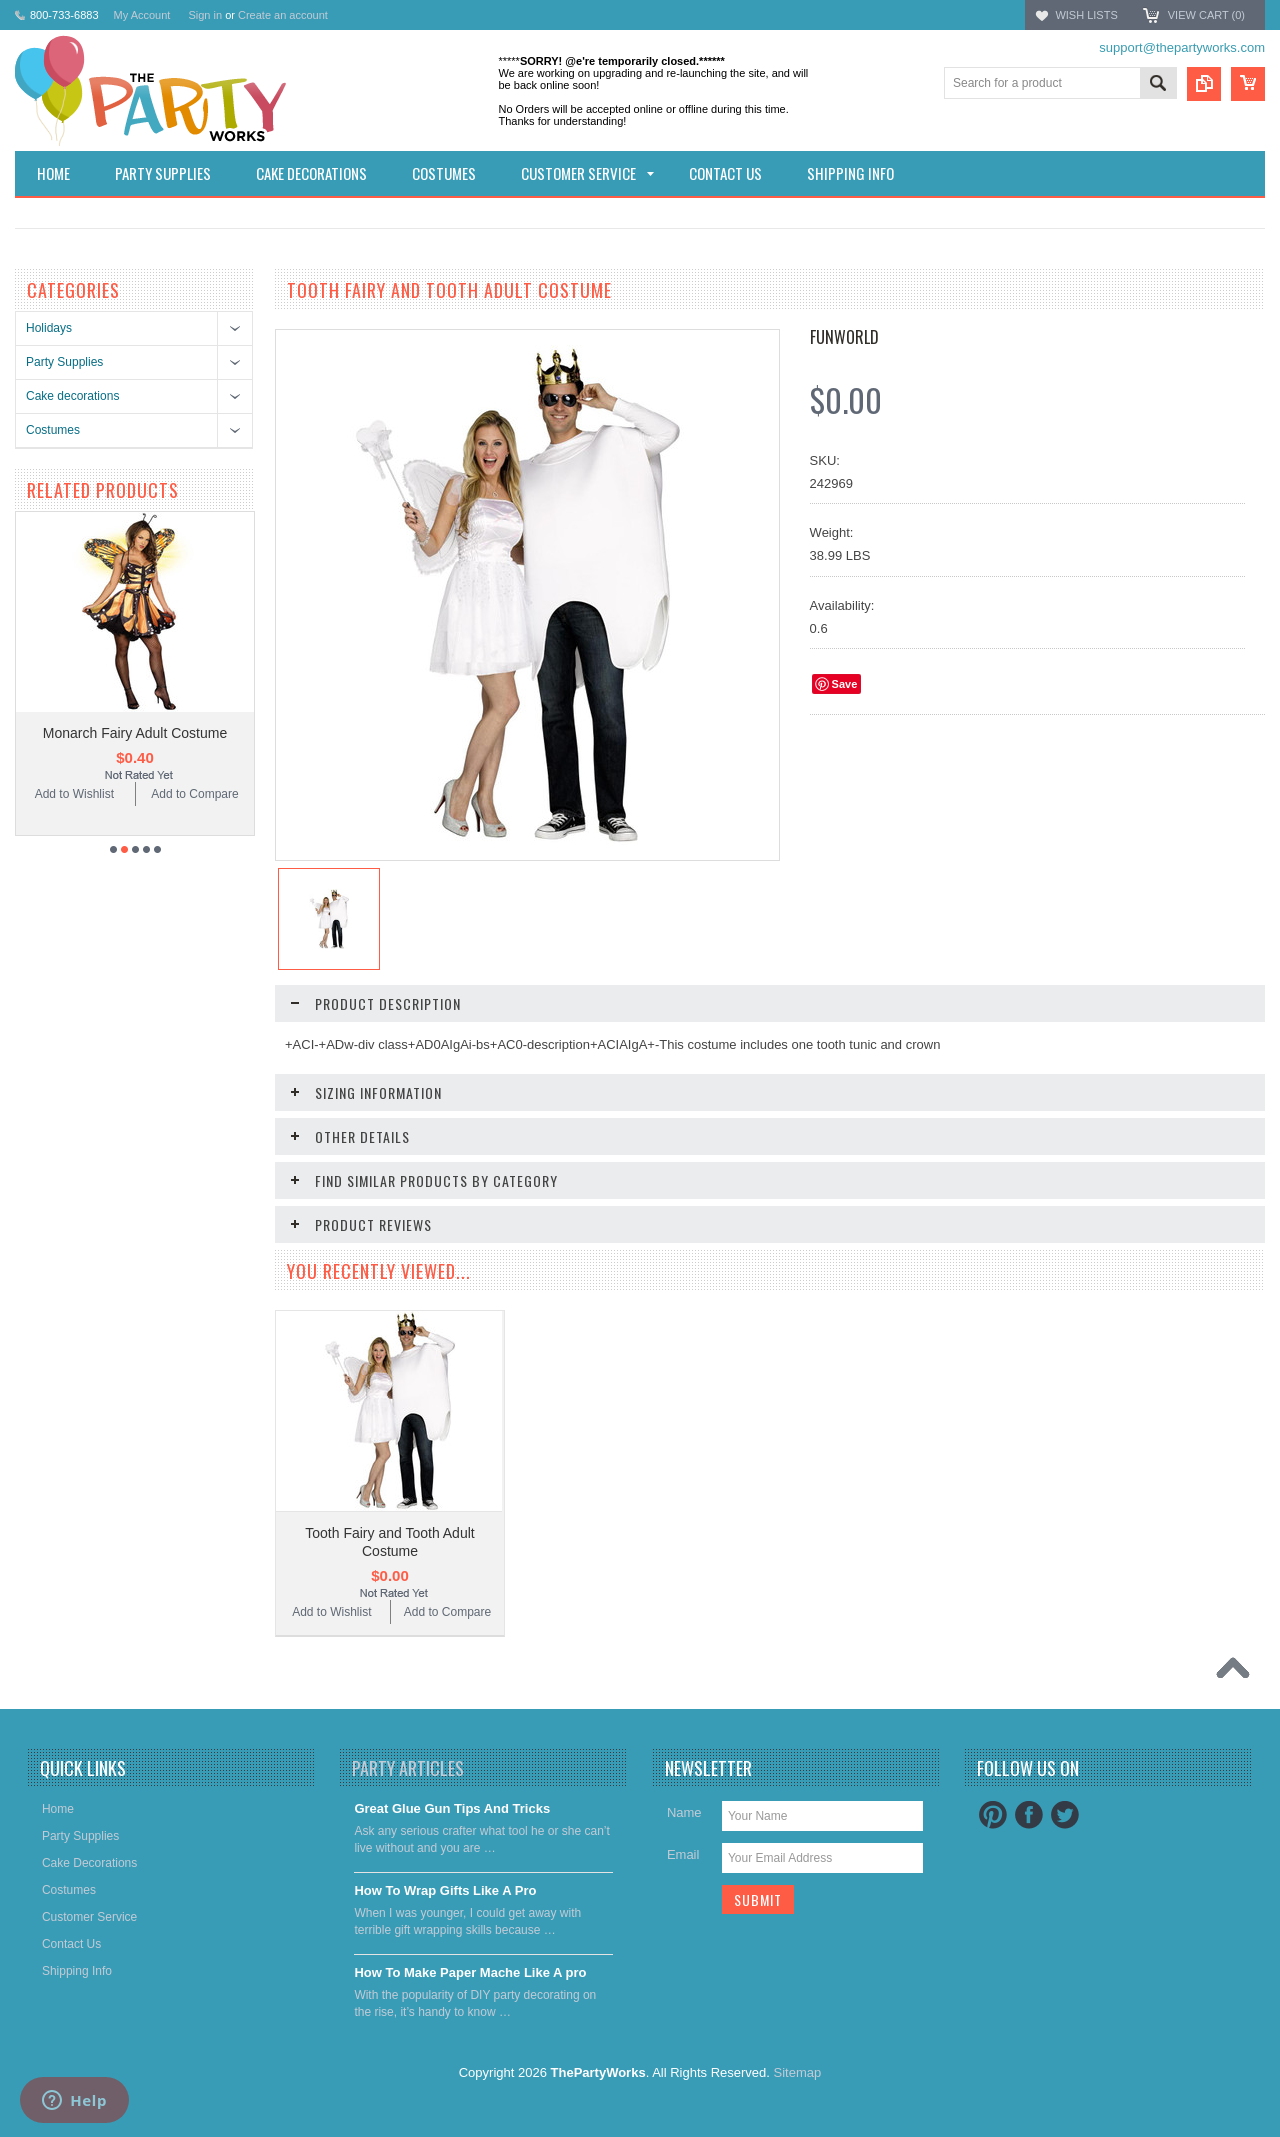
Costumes (53, 430)
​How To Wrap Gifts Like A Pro (445, 1890)
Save (845, 684)
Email (683, 1854)
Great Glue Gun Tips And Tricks (452, 1808)
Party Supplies (64, 362)
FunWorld (844, 337)
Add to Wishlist (74, 794)
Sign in (205, 15)
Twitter (1065, 1815)
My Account (142, 15)
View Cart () (1206, 15)
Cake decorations (72, 396)
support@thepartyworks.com (1182, 47)
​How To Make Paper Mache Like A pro (470, 1972)
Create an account (283, 15)
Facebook (1029, 1815)
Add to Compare (194, 794)
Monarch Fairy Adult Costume (135, 733)
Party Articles (408, 1768)
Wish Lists (1086, 15)
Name (684, 1812)
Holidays (49, 328)
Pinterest (993, 1815)
